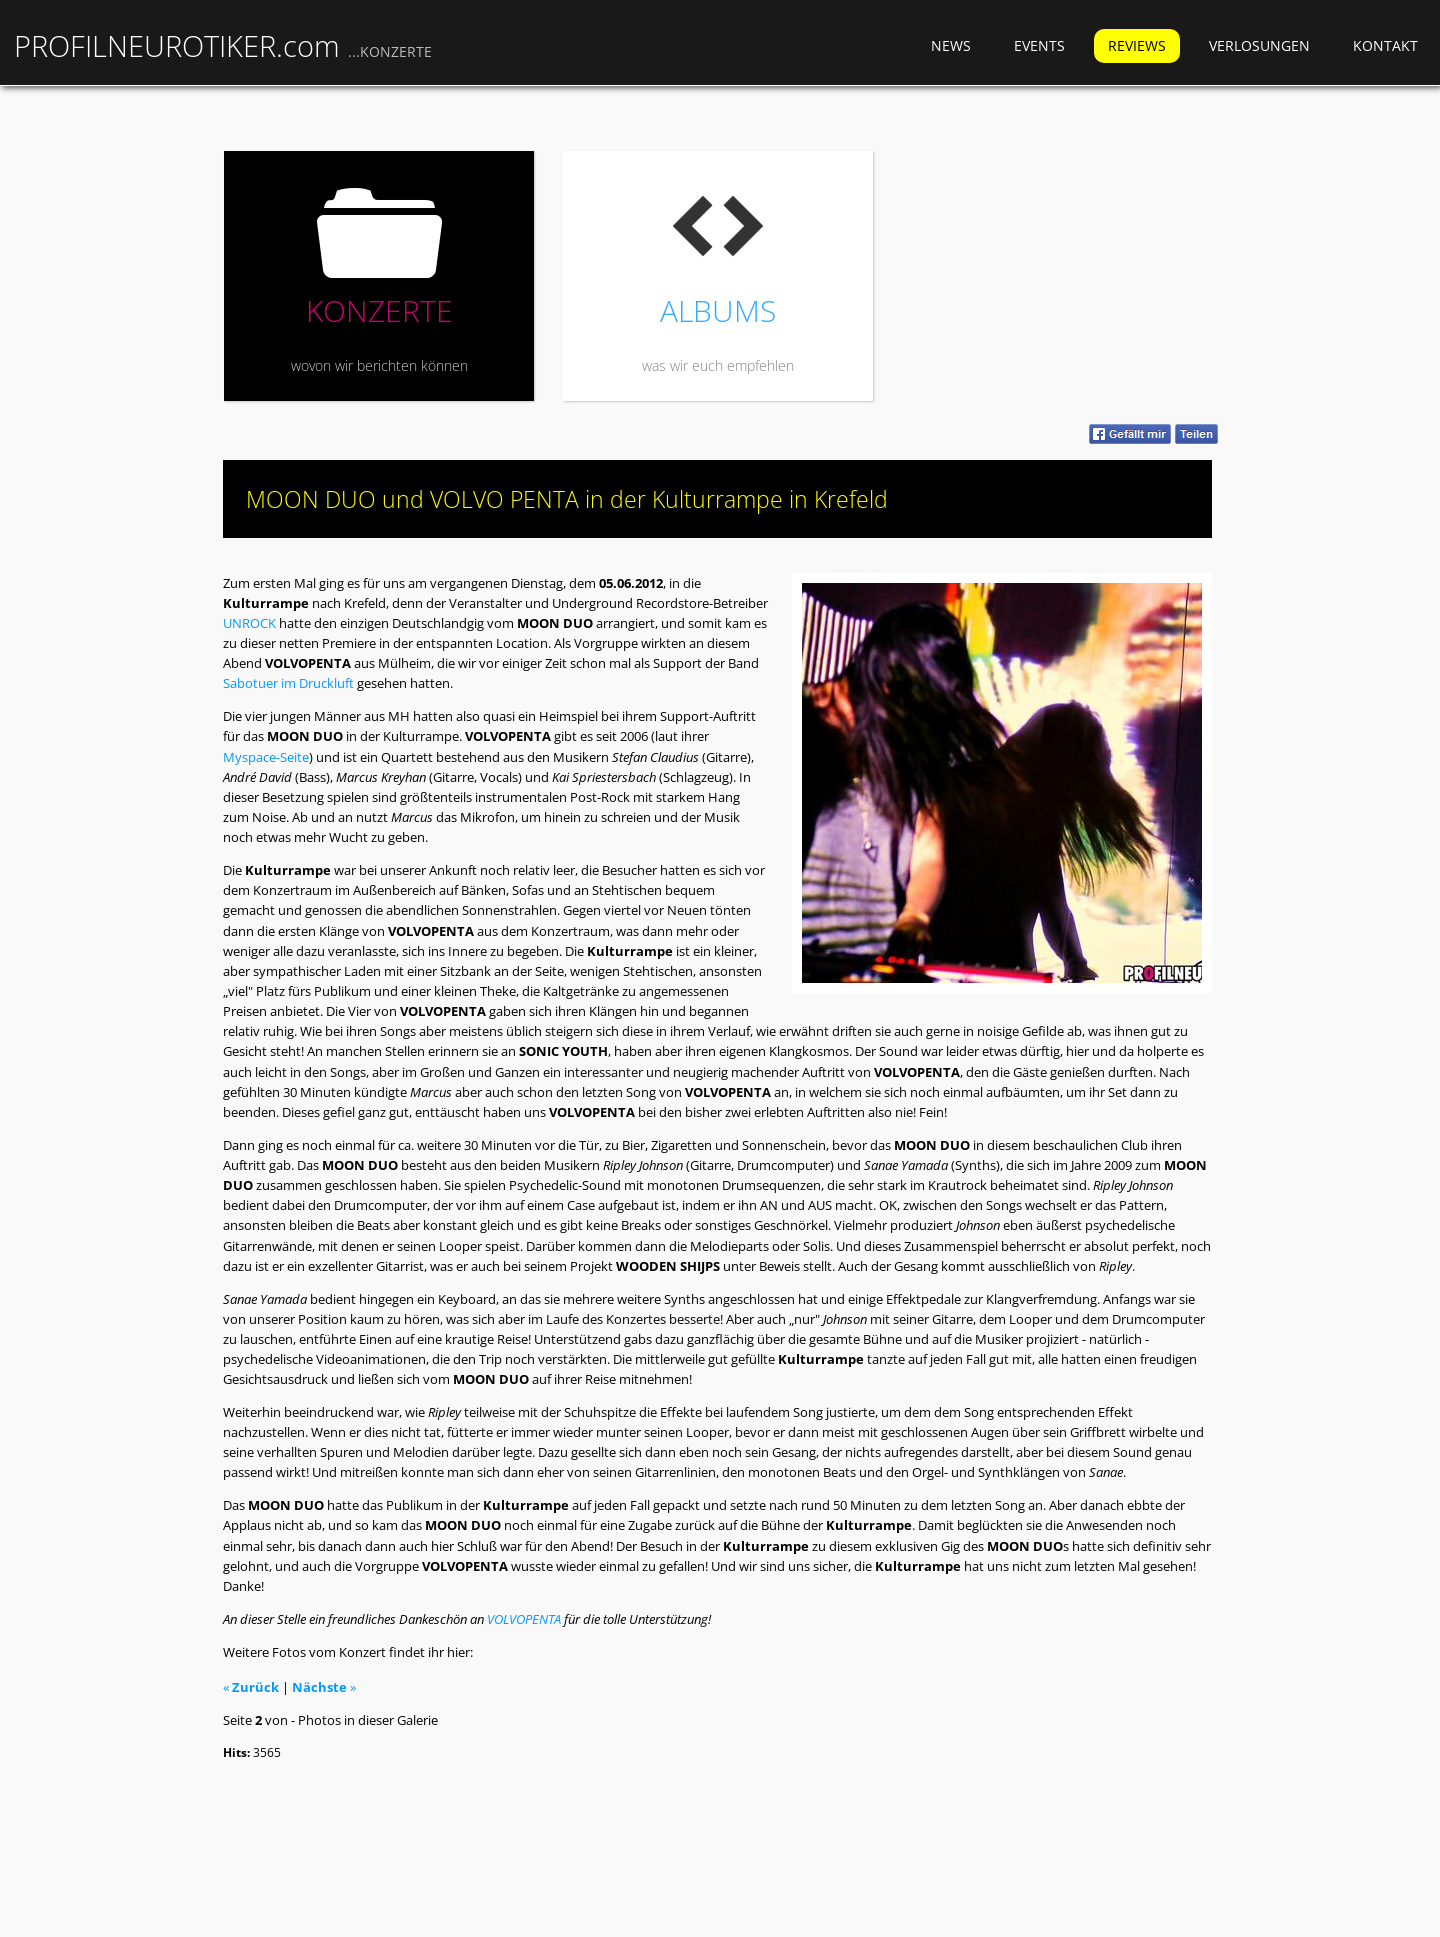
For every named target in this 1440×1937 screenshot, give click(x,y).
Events (1039, 45)
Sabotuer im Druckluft (288, 683)
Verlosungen (1259, 45)
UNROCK (249, 623)
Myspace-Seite (266, 757)
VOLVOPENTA (524, 1619)
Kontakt (1385, 45)
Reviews (1137, 45)
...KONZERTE (390, 51)
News (951, 45)
